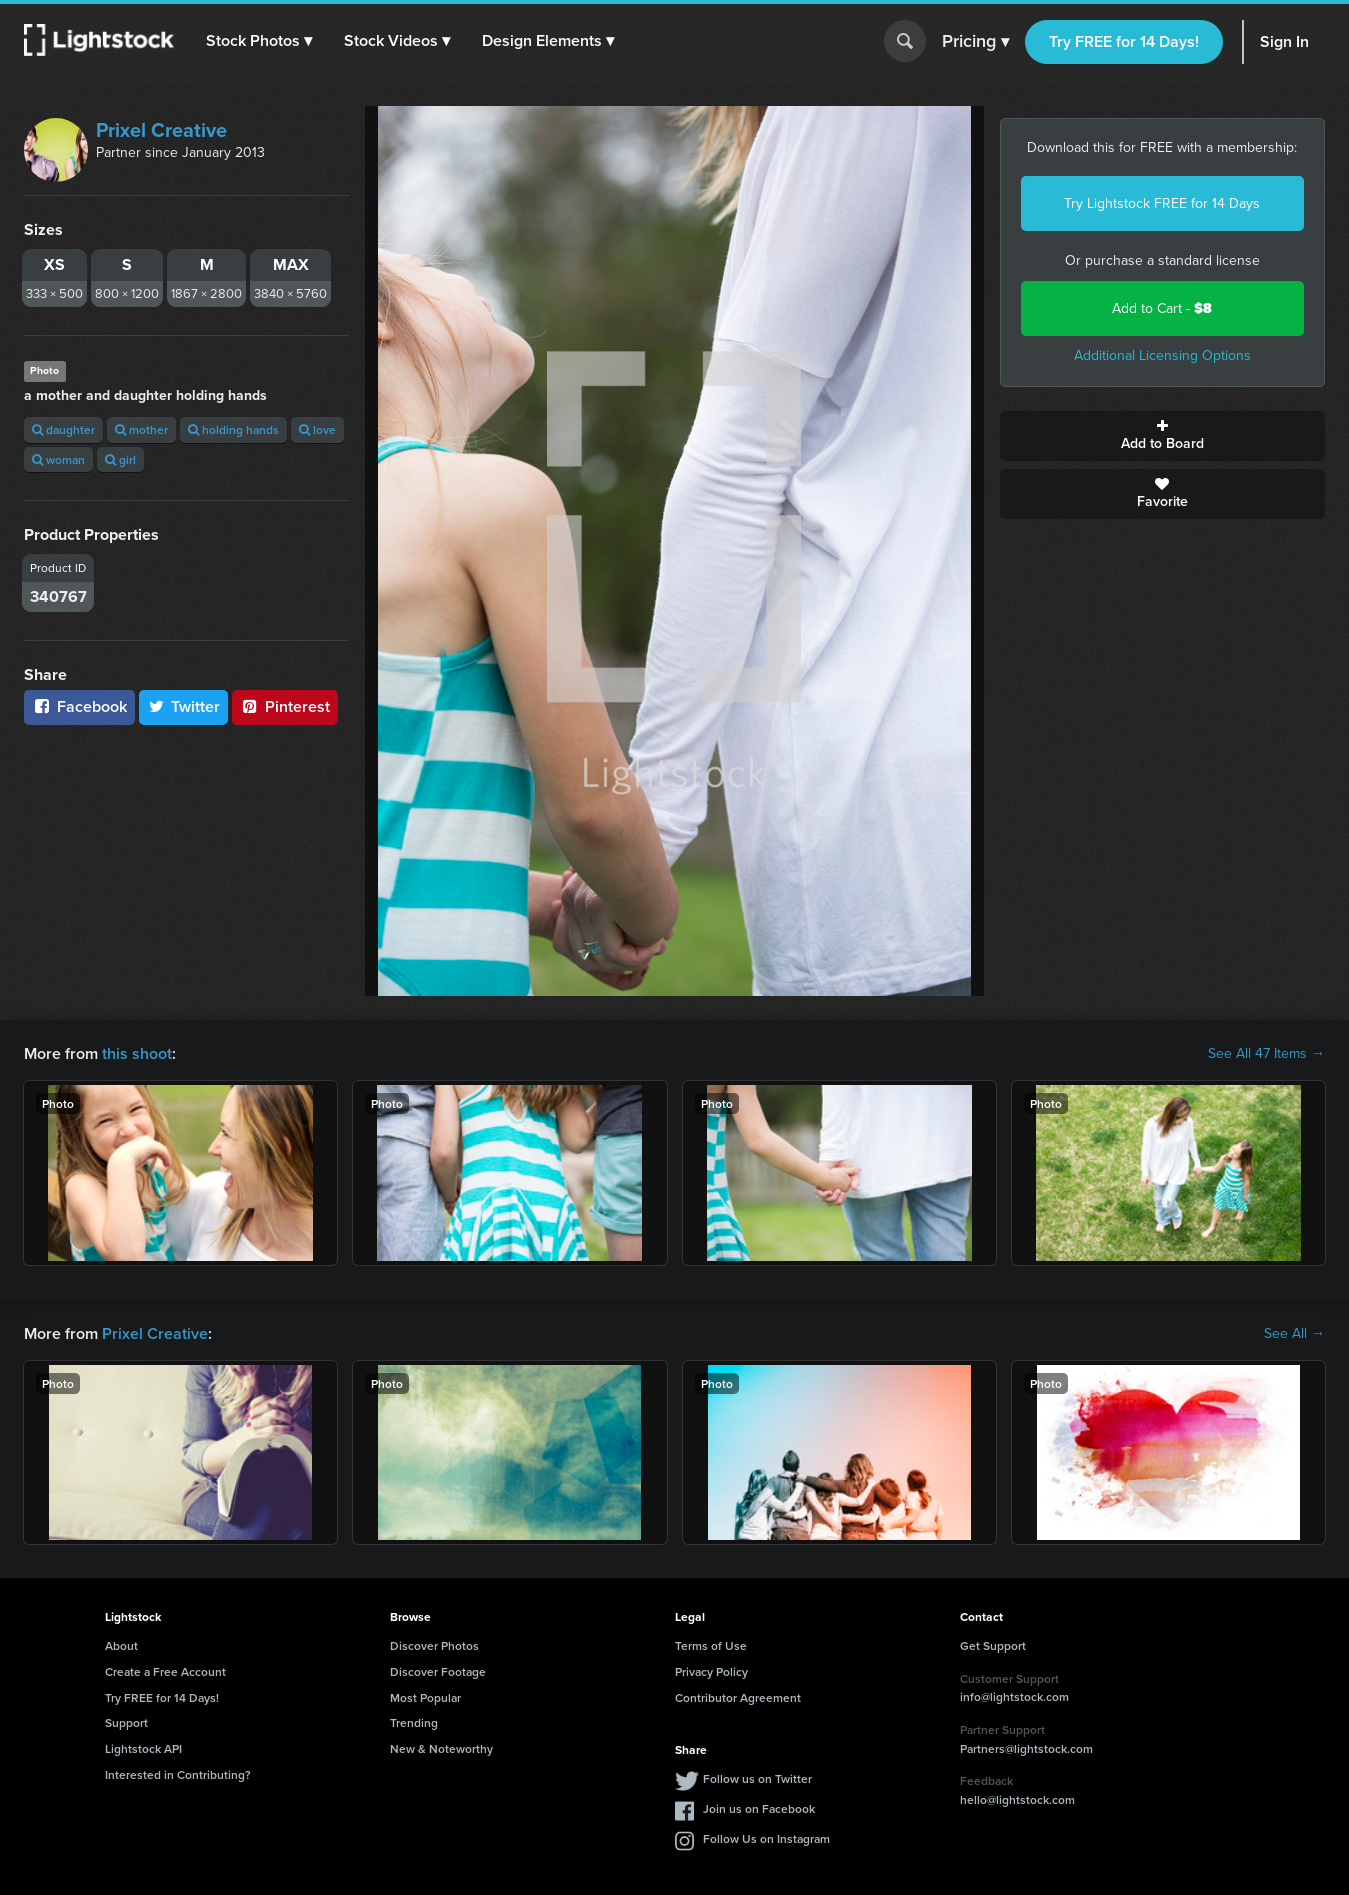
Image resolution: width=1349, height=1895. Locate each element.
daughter (63, 429)
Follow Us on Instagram (766, 1838)
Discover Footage (438, 1671)
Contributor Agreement (738, 1697)
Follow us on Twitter (757, 1778)
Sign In (1284, 41)
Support (126, 1722)
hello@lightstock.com (1017, 1799)
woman (58, 459)
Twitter (184, 706)
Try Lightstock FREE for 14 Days (1162, 203)
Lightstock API (143, 1748)
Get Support (993, 1645)
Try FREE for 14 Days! (1124, 41)
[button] (259, 41)
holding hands (233, 429)
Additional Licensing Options (1162, 355)
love (317, 429)
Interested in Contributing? (178, 1774)
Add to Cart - (1162, 308)
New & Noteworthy (441, 1748)
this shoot (137, 1053)
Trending (414, 1722)
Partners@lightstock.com (1026, 1748)
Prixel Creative (161, 130)
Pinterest (285, 706)
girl (120, 459)
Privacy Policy (711, 1671)
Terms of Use (711, 1645)
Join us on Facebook (759, 1808)
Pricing (975, 42)
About (121, 1645)
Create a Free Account (165, 1671)
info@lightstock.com (1014, 1696)
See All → (1294, 1334)
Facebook (79, 706)
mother (141, 429)
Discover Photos (434, 1645)
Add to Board (1162, 436)
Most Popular (425, 1697)
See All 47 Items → (1266, 1054)
